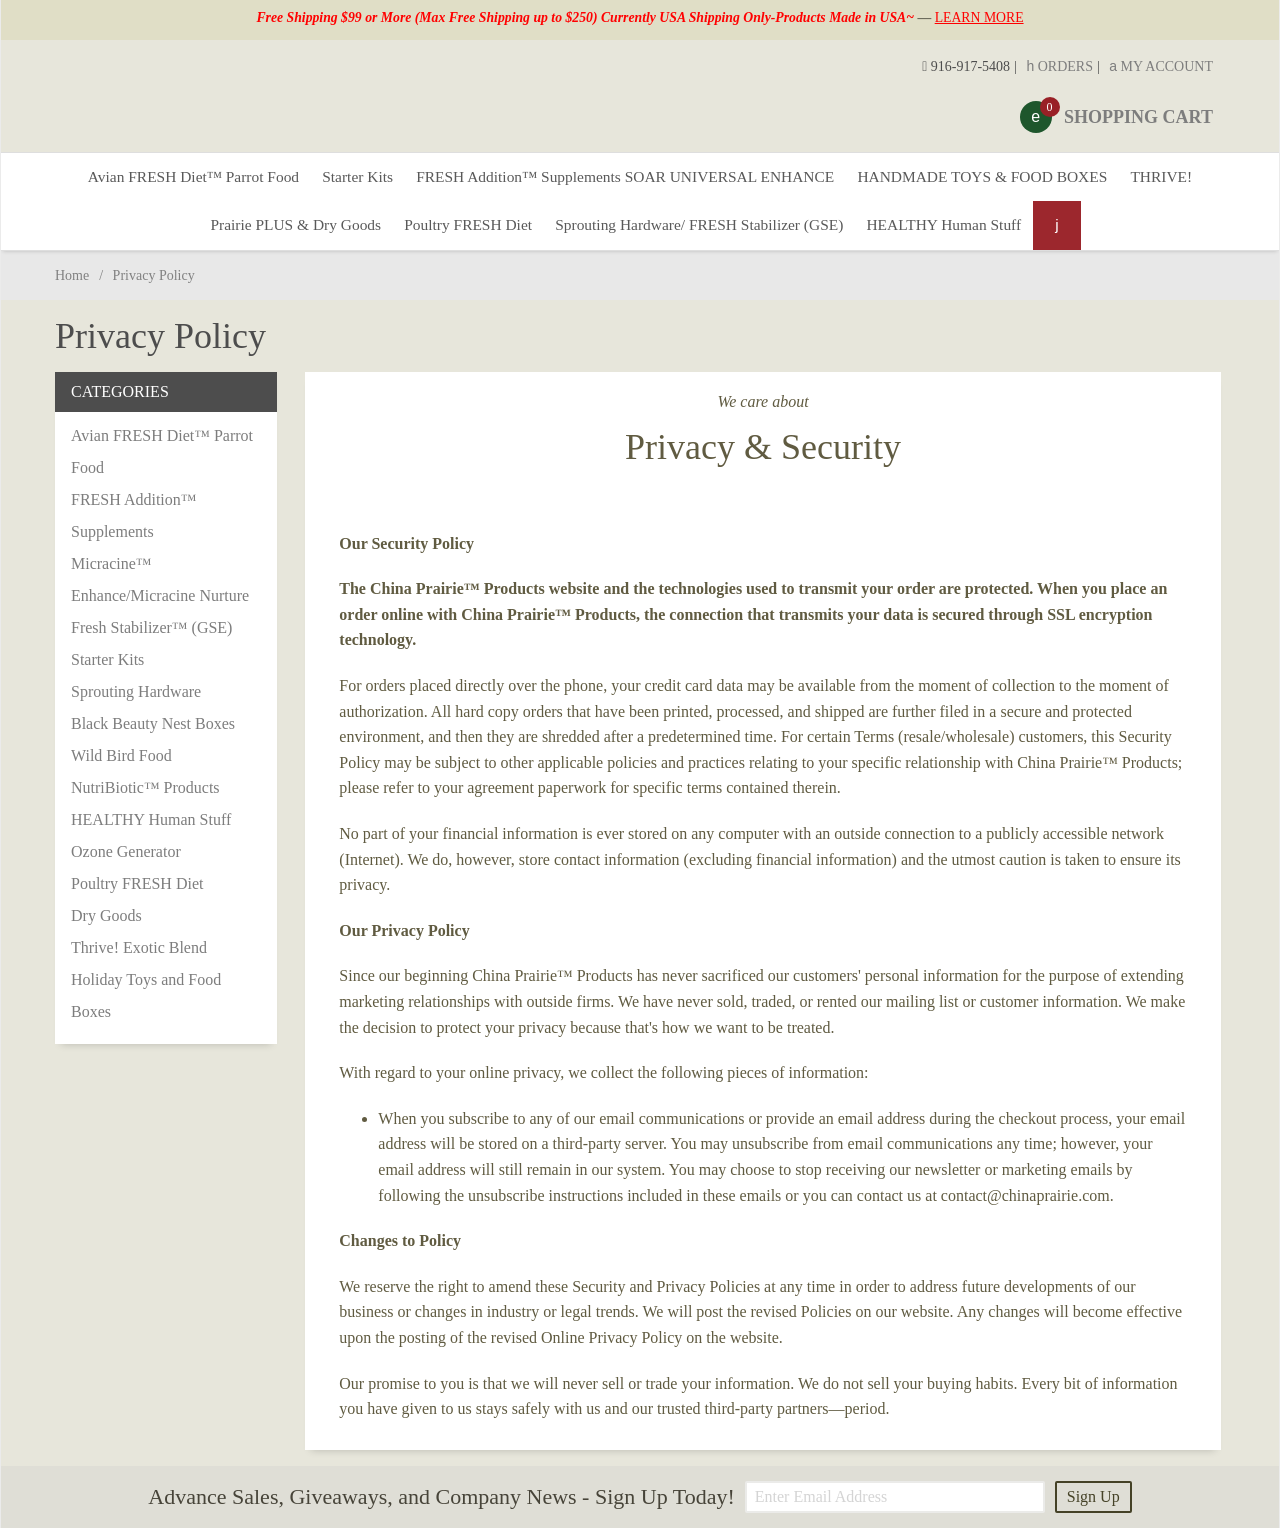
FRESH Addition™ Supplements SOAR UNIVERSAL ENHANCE (624, 179)
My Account (1161, 66)
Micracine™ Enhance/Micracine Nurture (160, 590)
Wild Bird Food (121, 766)
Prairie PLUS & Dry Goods (279, 233)
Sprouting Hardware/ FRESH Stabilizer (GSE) (703, 233)
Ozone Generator (126, 862)
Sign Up (1093, 1507)
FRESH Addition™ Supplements (133, 526)
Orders (1059, 66)
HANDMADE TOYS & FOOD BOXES (997, 179)
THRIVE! (1186, 179)
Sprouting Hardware (136, 702)
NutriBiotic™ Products (145, 798)
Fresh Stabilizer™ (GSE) (151, 638)
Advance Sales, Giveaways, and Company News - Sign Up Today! (441, 1508)
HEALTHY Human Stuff (960, 233)
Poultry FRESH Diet (461, 233)
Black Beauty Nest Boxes (153, 734)
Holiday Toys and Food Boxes (146, 1006)
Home (72, 286)
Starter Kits (344, 179)
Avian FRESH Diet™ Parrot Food (171, 179)
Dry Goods (106, 926)
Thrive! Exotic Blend (139, 958)
